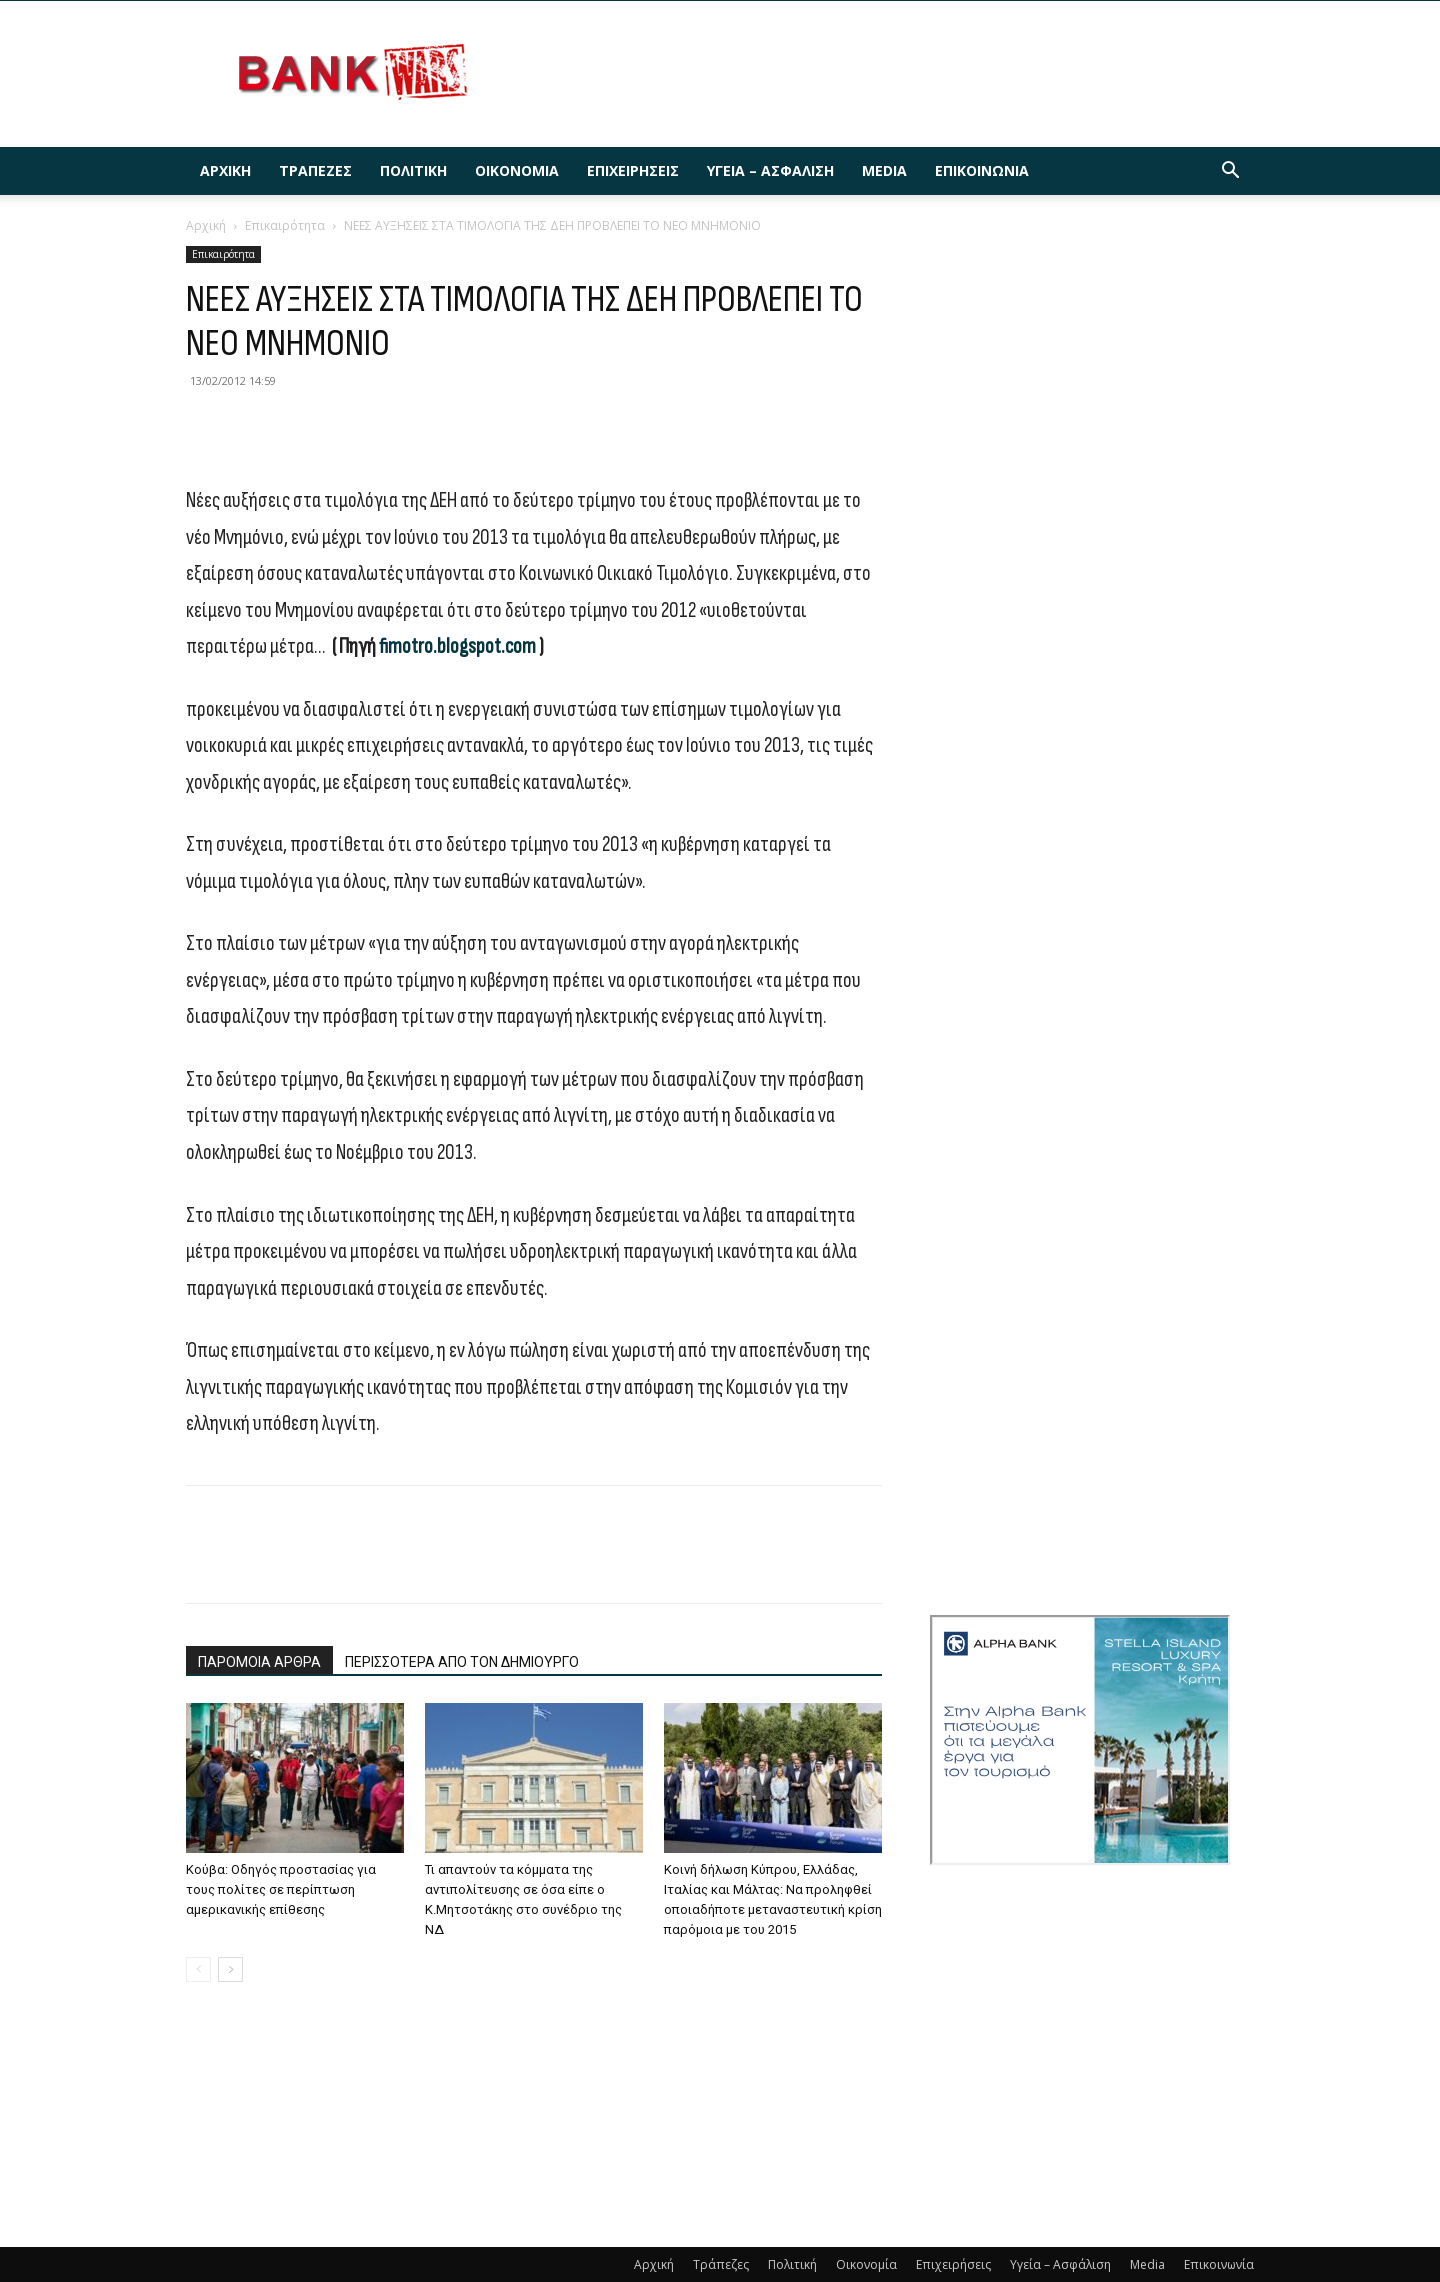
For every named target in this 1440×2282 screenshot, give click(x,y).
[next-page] (230, 1969)
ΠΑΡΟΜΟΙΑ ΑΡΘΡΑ (259, 1662)
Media (884, 170)
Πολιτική (413, 170)
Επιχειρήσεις (633, 170)
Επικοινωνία (982, 170)
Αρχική (225, 170)
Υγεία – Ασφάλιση (770, 170)
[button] (1230, 172)
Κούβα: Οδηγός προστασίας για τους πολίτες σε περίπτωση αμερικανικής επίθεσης (281, 1889)
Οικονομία (517, 170)
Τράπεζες (315, 170)
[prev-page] (198, 1969)
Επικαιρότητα (285, 225)
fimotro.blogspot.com (457, 646)
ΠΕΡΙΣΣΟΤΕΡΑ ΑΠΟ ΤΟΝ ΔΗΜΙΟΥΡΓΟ (462, 1662)
